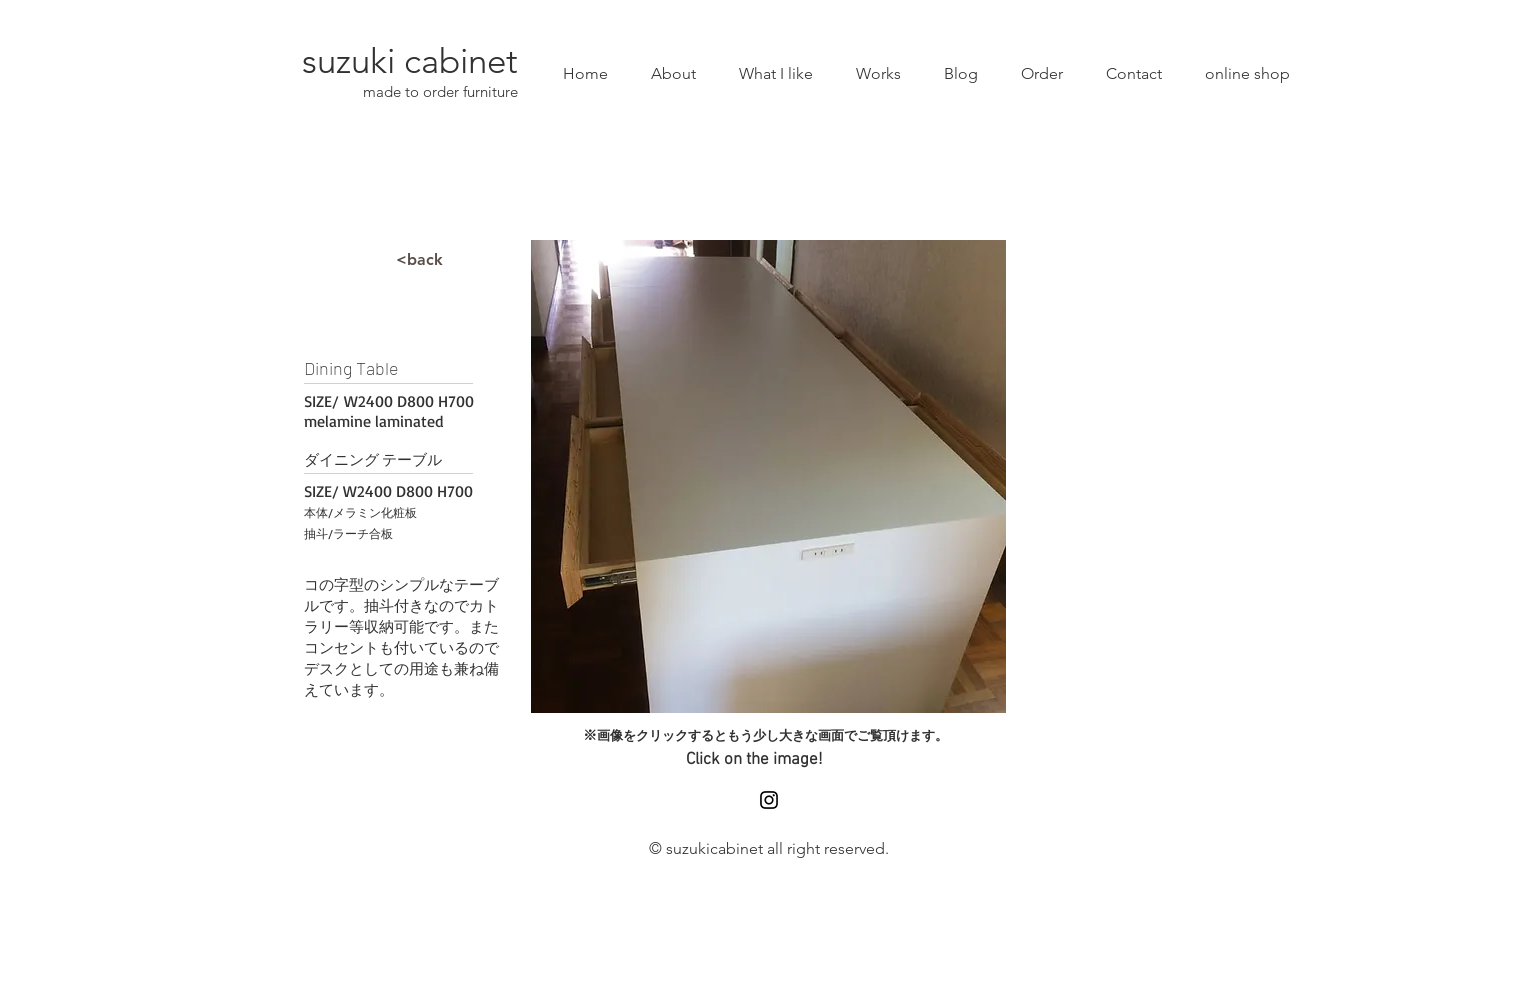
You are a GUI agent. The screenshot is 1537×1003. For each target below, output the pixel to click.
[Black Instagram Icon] (769, 800)
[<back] (420, 260)
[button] (768, 476)
